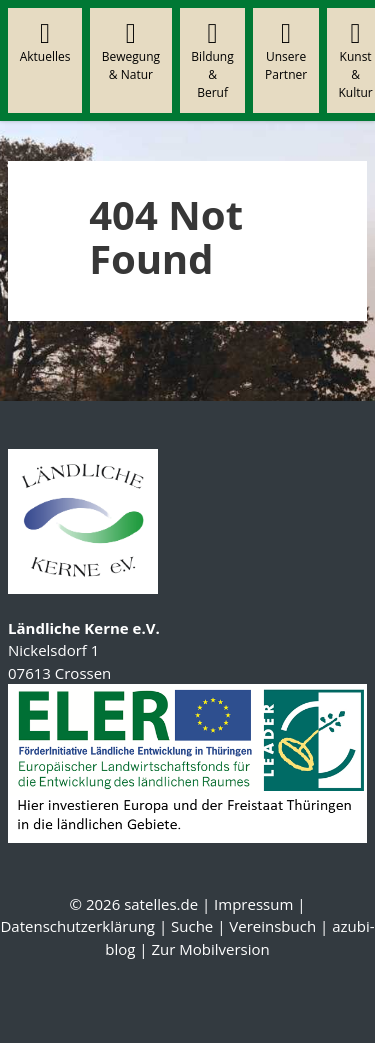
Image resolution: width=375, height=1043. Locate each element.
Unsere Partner (286, 51)
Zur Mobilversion (210, 949)
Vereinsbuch (272, 926)
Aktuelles (45, 42)
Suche (192, 926)
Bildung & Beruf (212, 60)
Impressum (253, 904)
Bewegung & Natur (131, 51)
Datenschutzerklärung (77, 926)
